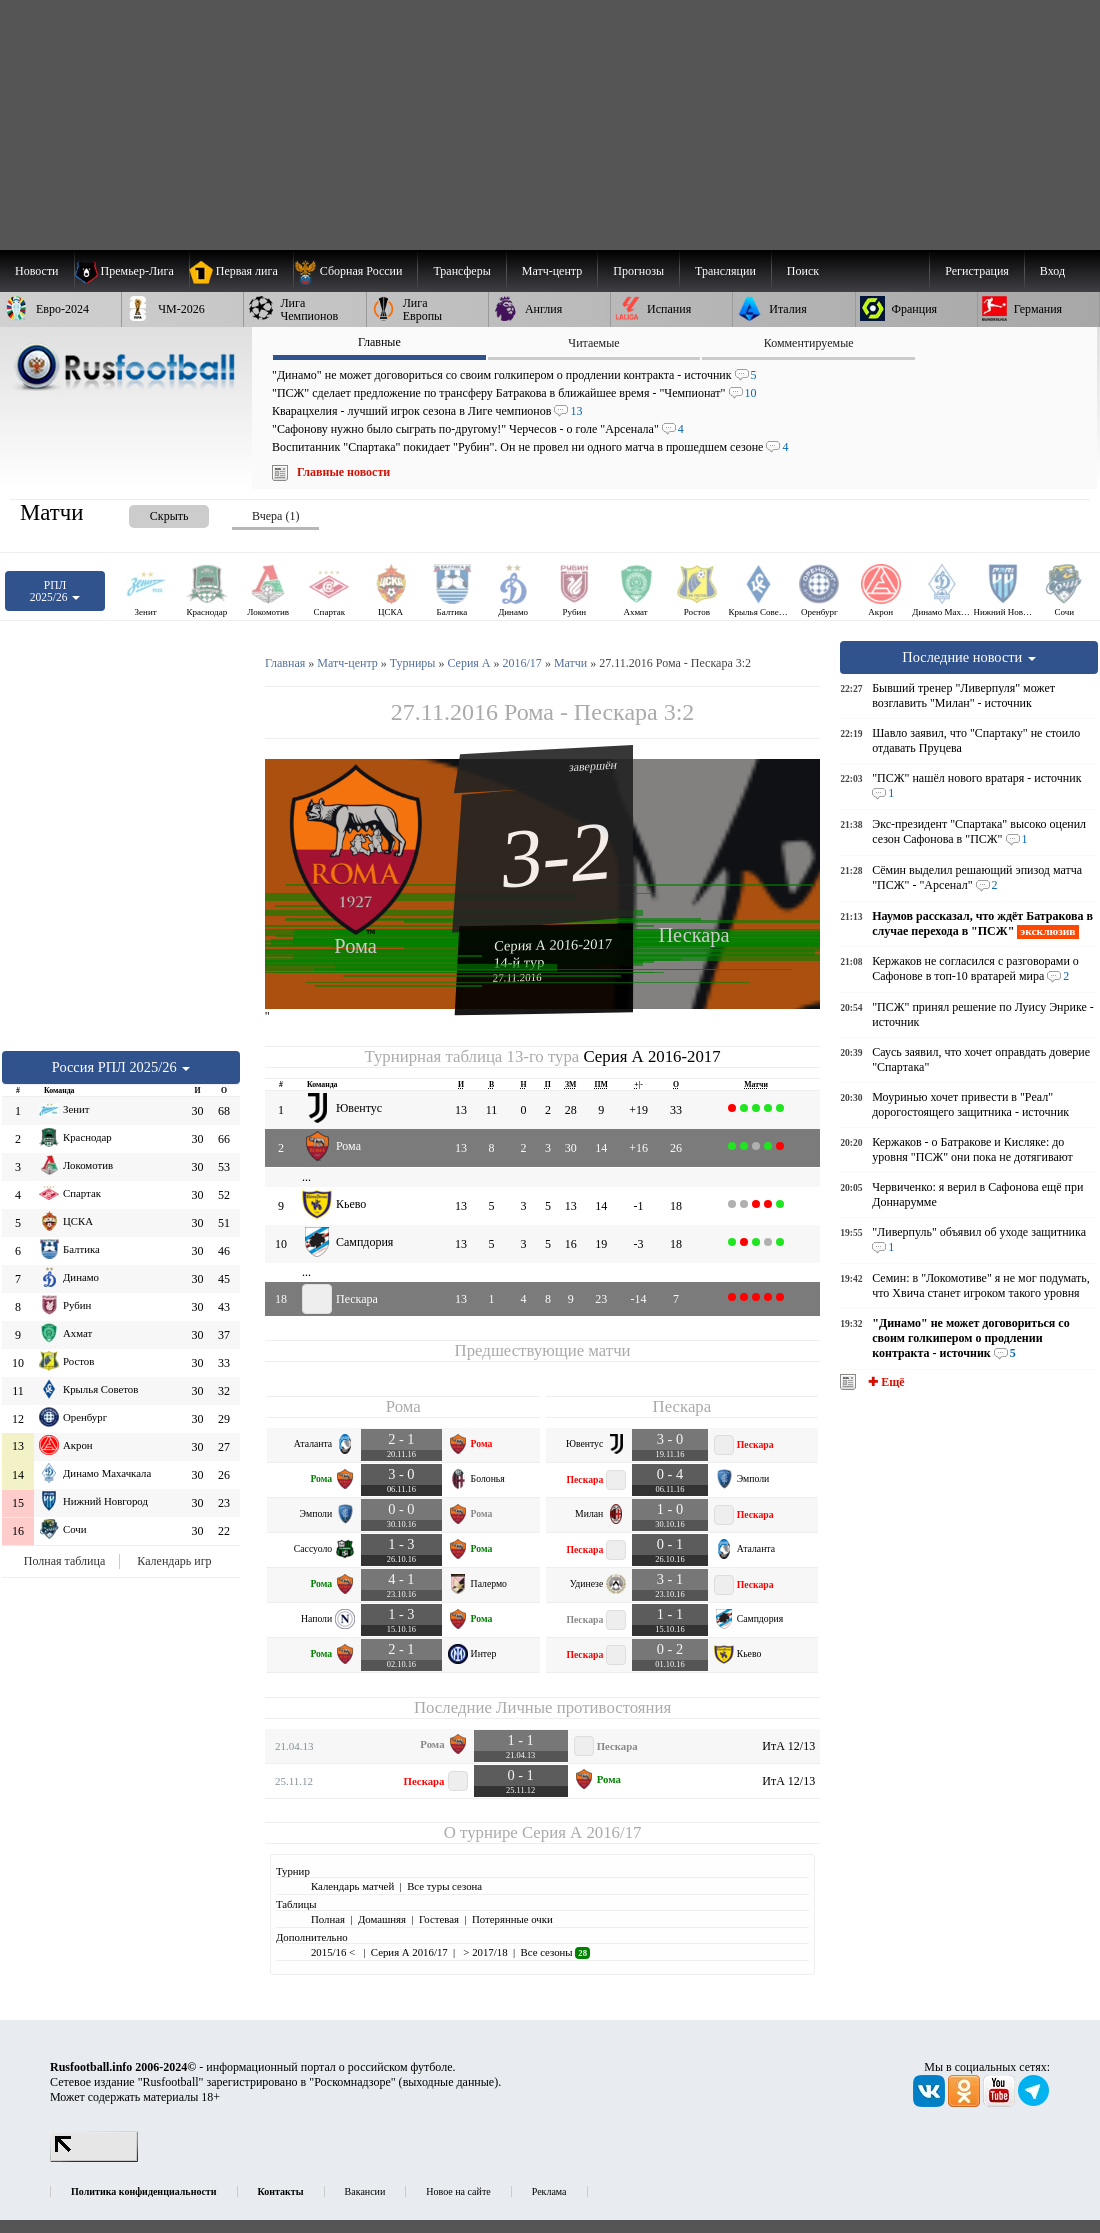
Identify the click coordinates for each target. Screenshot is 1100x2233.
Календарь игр (174, 1561)
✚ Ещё (884, 1382)
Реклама (549, 2191)
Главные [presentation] (379, 342)
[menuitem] (355, 271)
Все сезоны (555, 1952)
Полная (328, 1919)
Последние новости (969, 657)
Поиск (803, 271)
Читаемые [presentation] (593, 343)
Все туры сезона (444, 1886)
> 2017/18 (484, 1952)
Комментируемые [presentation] (809, 343)
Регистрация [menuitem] (977, 271)
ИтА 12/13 (788, 1746)
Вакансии (365, 2191)
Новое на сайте (458, 2191)
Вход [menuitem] (1052, 271)
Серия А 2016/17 (581, 1832)
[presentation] (149, 512)
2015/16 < (334, 1952)
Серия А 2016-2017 (553, 944)
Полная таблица (64, 1561)
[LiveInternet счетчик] (94, 2158)
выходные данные (449, 2082)
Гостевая (439, 1919)
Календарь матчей (352, 1886)
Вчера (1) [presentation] (275, 516)
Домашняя (382, 1919)
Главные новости (343, 472)
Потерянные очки (512, 1919)
